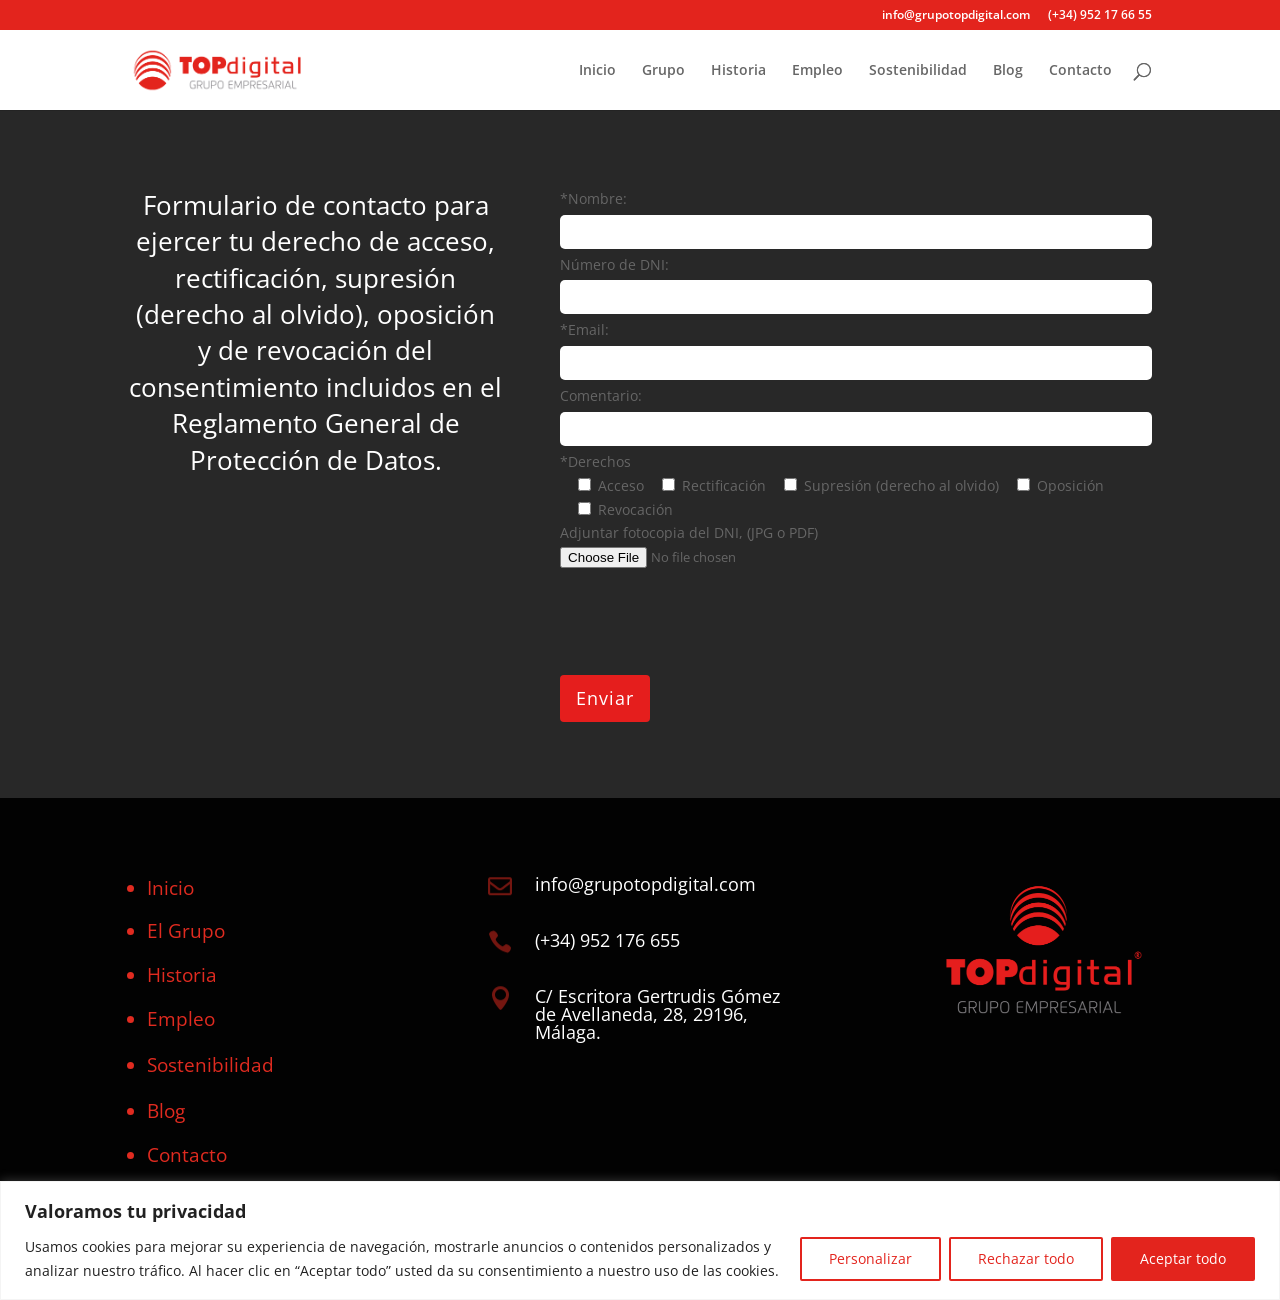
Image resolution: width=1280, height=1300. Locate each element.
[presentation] (712, 622)
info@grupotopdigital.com (956, 16)
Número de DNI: (614, 264)
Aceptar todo (1183, 1258)
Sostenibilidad (918, 71)
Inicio (597, 71)
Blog (1008, 71)
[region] (640, 1240)
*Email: (584, 329)
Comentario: (601, 395)
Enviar (605, 698)
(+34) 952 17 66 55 (1100, 16)
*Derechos (595, 461)
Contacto (1080, 71)
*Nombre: (593, 198)
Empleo (817, 71)
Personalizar (870, 1258)
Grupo (663, 71)
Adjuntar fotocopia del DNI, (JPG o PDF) (689, 532)
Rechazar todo (1026, 1258)
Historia (738, 71)
